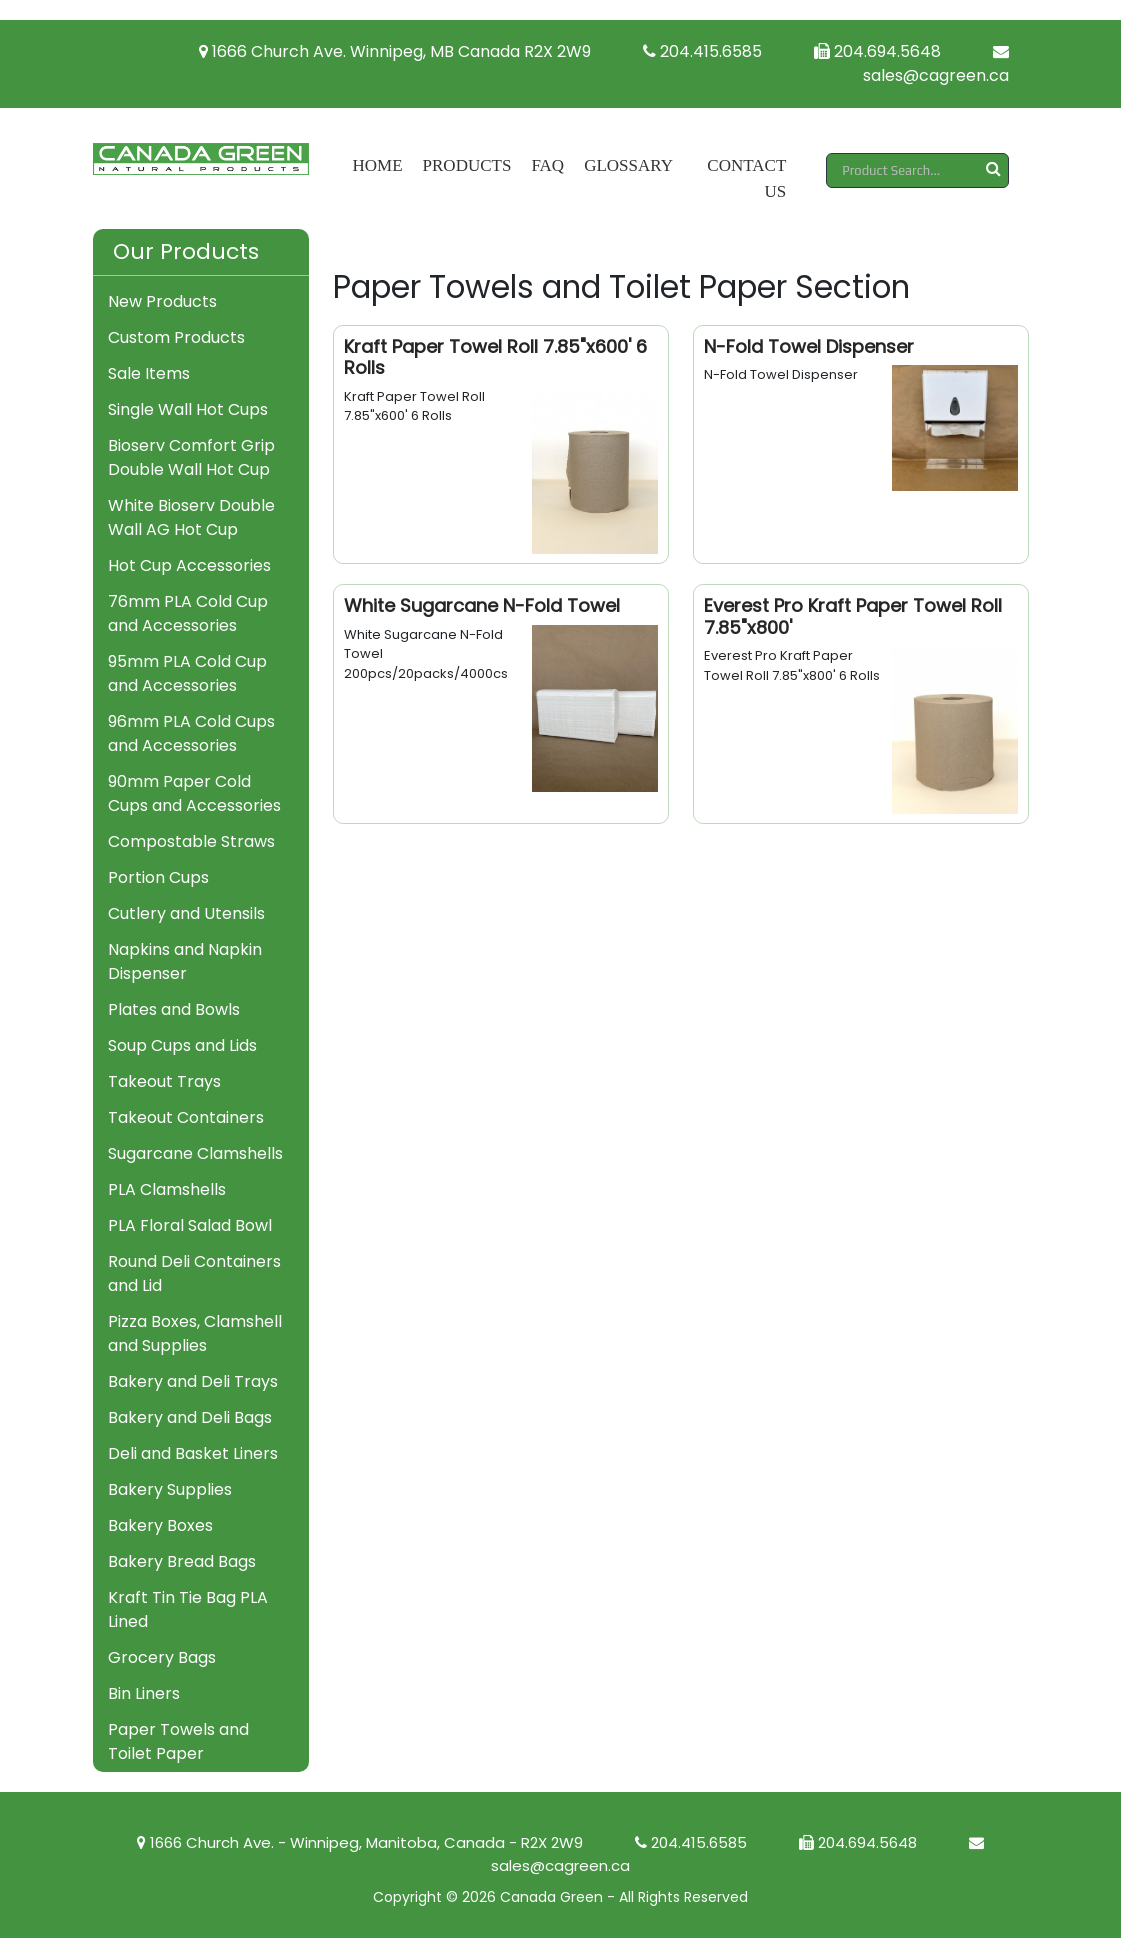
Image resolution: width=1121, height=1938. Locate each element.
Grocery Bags (162, 1657)
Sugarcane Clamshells (195, 1153)
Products (467, 165)
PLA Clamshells (167, 1189)
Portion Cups (158, 877)
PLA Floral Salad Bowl (190, 1225)
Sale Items (149, 373)
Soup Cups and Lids (182, 1045)
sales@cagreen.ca (936, 65)
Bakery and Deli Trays (193, 1381)
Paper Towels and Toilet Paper (178, 1741)
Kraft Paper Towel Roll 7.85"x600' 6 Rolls (495, 357)
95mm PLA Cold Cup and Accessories (187, 673)
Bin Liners (144, 1693)
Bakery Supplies (170, 1489)
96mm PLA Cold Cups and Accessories (191, 733)
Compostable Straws (191, 841)
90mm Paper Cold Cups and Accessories (194, 793)
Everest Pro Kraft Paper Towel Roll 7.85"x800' (853, 616)
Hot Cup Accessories (189, 565)
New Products (162, 301)
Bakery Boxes (160, 1525)
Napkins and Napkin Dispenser (185, 961)
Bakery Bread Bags (182, 1561)
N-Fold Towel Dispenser (809, 346)
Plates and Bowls (174, 1009)
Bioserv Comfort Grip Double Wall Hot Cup (191, 457)
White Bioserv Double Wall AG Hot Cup (191, 517)
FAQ (547, 165)
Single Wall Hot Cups (188, 409)
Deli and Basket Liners (193, 1453)
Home (378, 165)
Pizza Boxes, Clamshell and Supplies (195, 1333)
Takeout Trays (164, 1081)
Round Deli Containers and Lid (194, 1273)
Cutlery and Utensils (186, 913)
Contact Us (746, 178)
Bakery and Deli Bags (190, 1417)
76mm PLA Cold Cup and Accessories (188, 613)
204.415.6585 (702, 51)
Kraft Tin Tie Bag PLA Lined (188, 1609)
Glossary (628, 165)
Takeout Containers (186, 1117)
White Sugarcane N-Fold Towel (482, 605)
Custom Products (176, 337)
